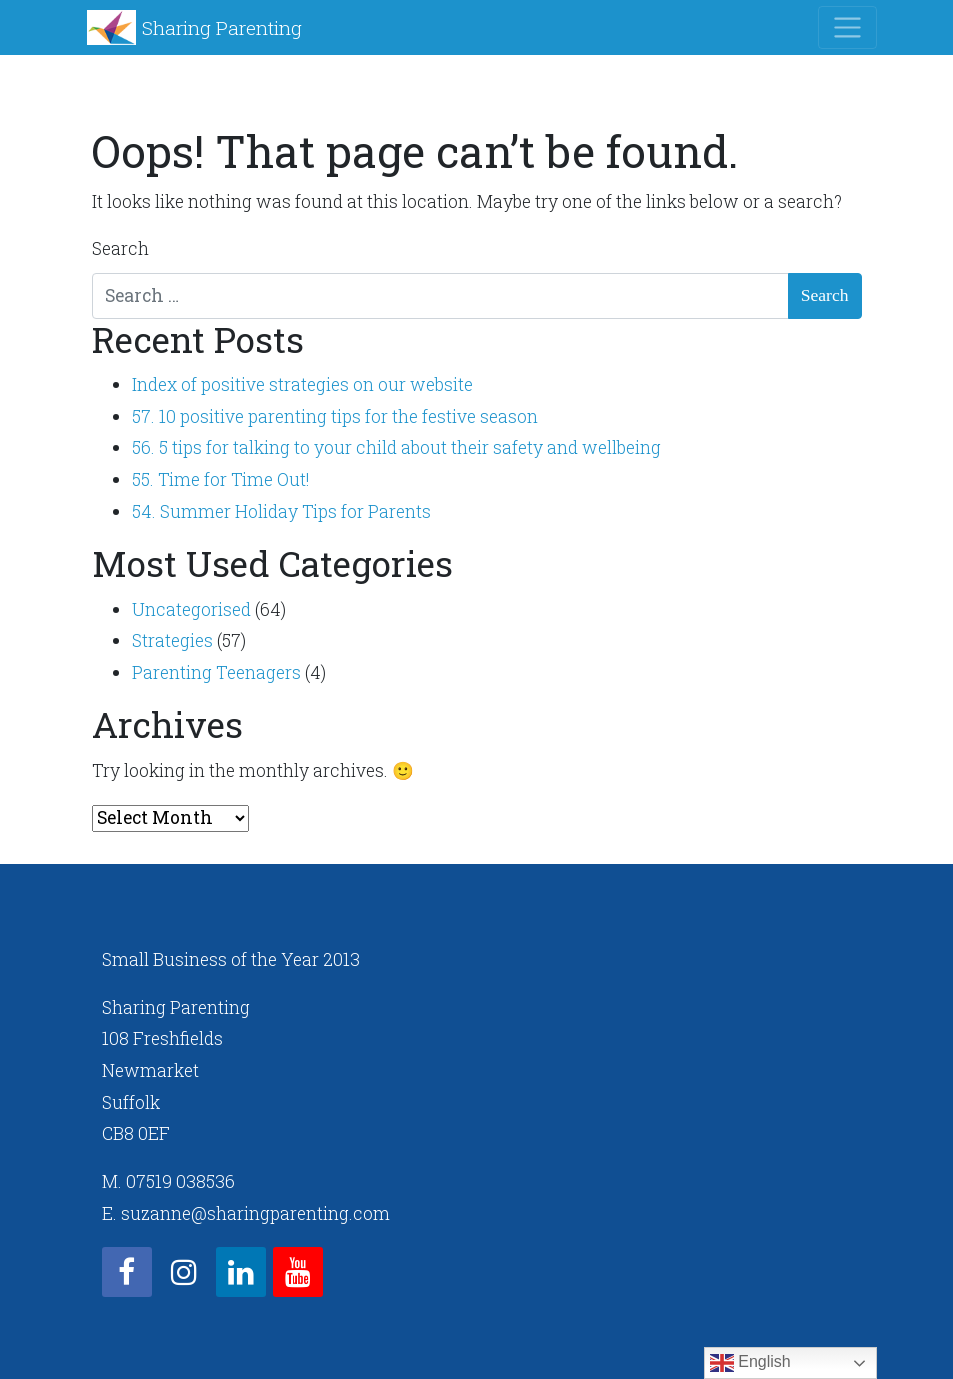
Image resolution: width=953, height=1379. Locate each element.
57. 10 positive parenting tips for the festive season (335, 416)
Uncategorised (191, 609)
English (750, 1363)
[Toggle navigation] (847, 27)
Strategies (172, 640)
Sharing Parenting (222, 27)
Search (120, 248)
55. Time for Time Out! (221, 479)
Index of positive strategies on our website (302, 384)
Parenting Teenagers (216, 672)
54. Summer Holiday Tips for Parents (281, 511)
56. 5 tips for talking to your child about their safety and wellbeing (396, 447)
